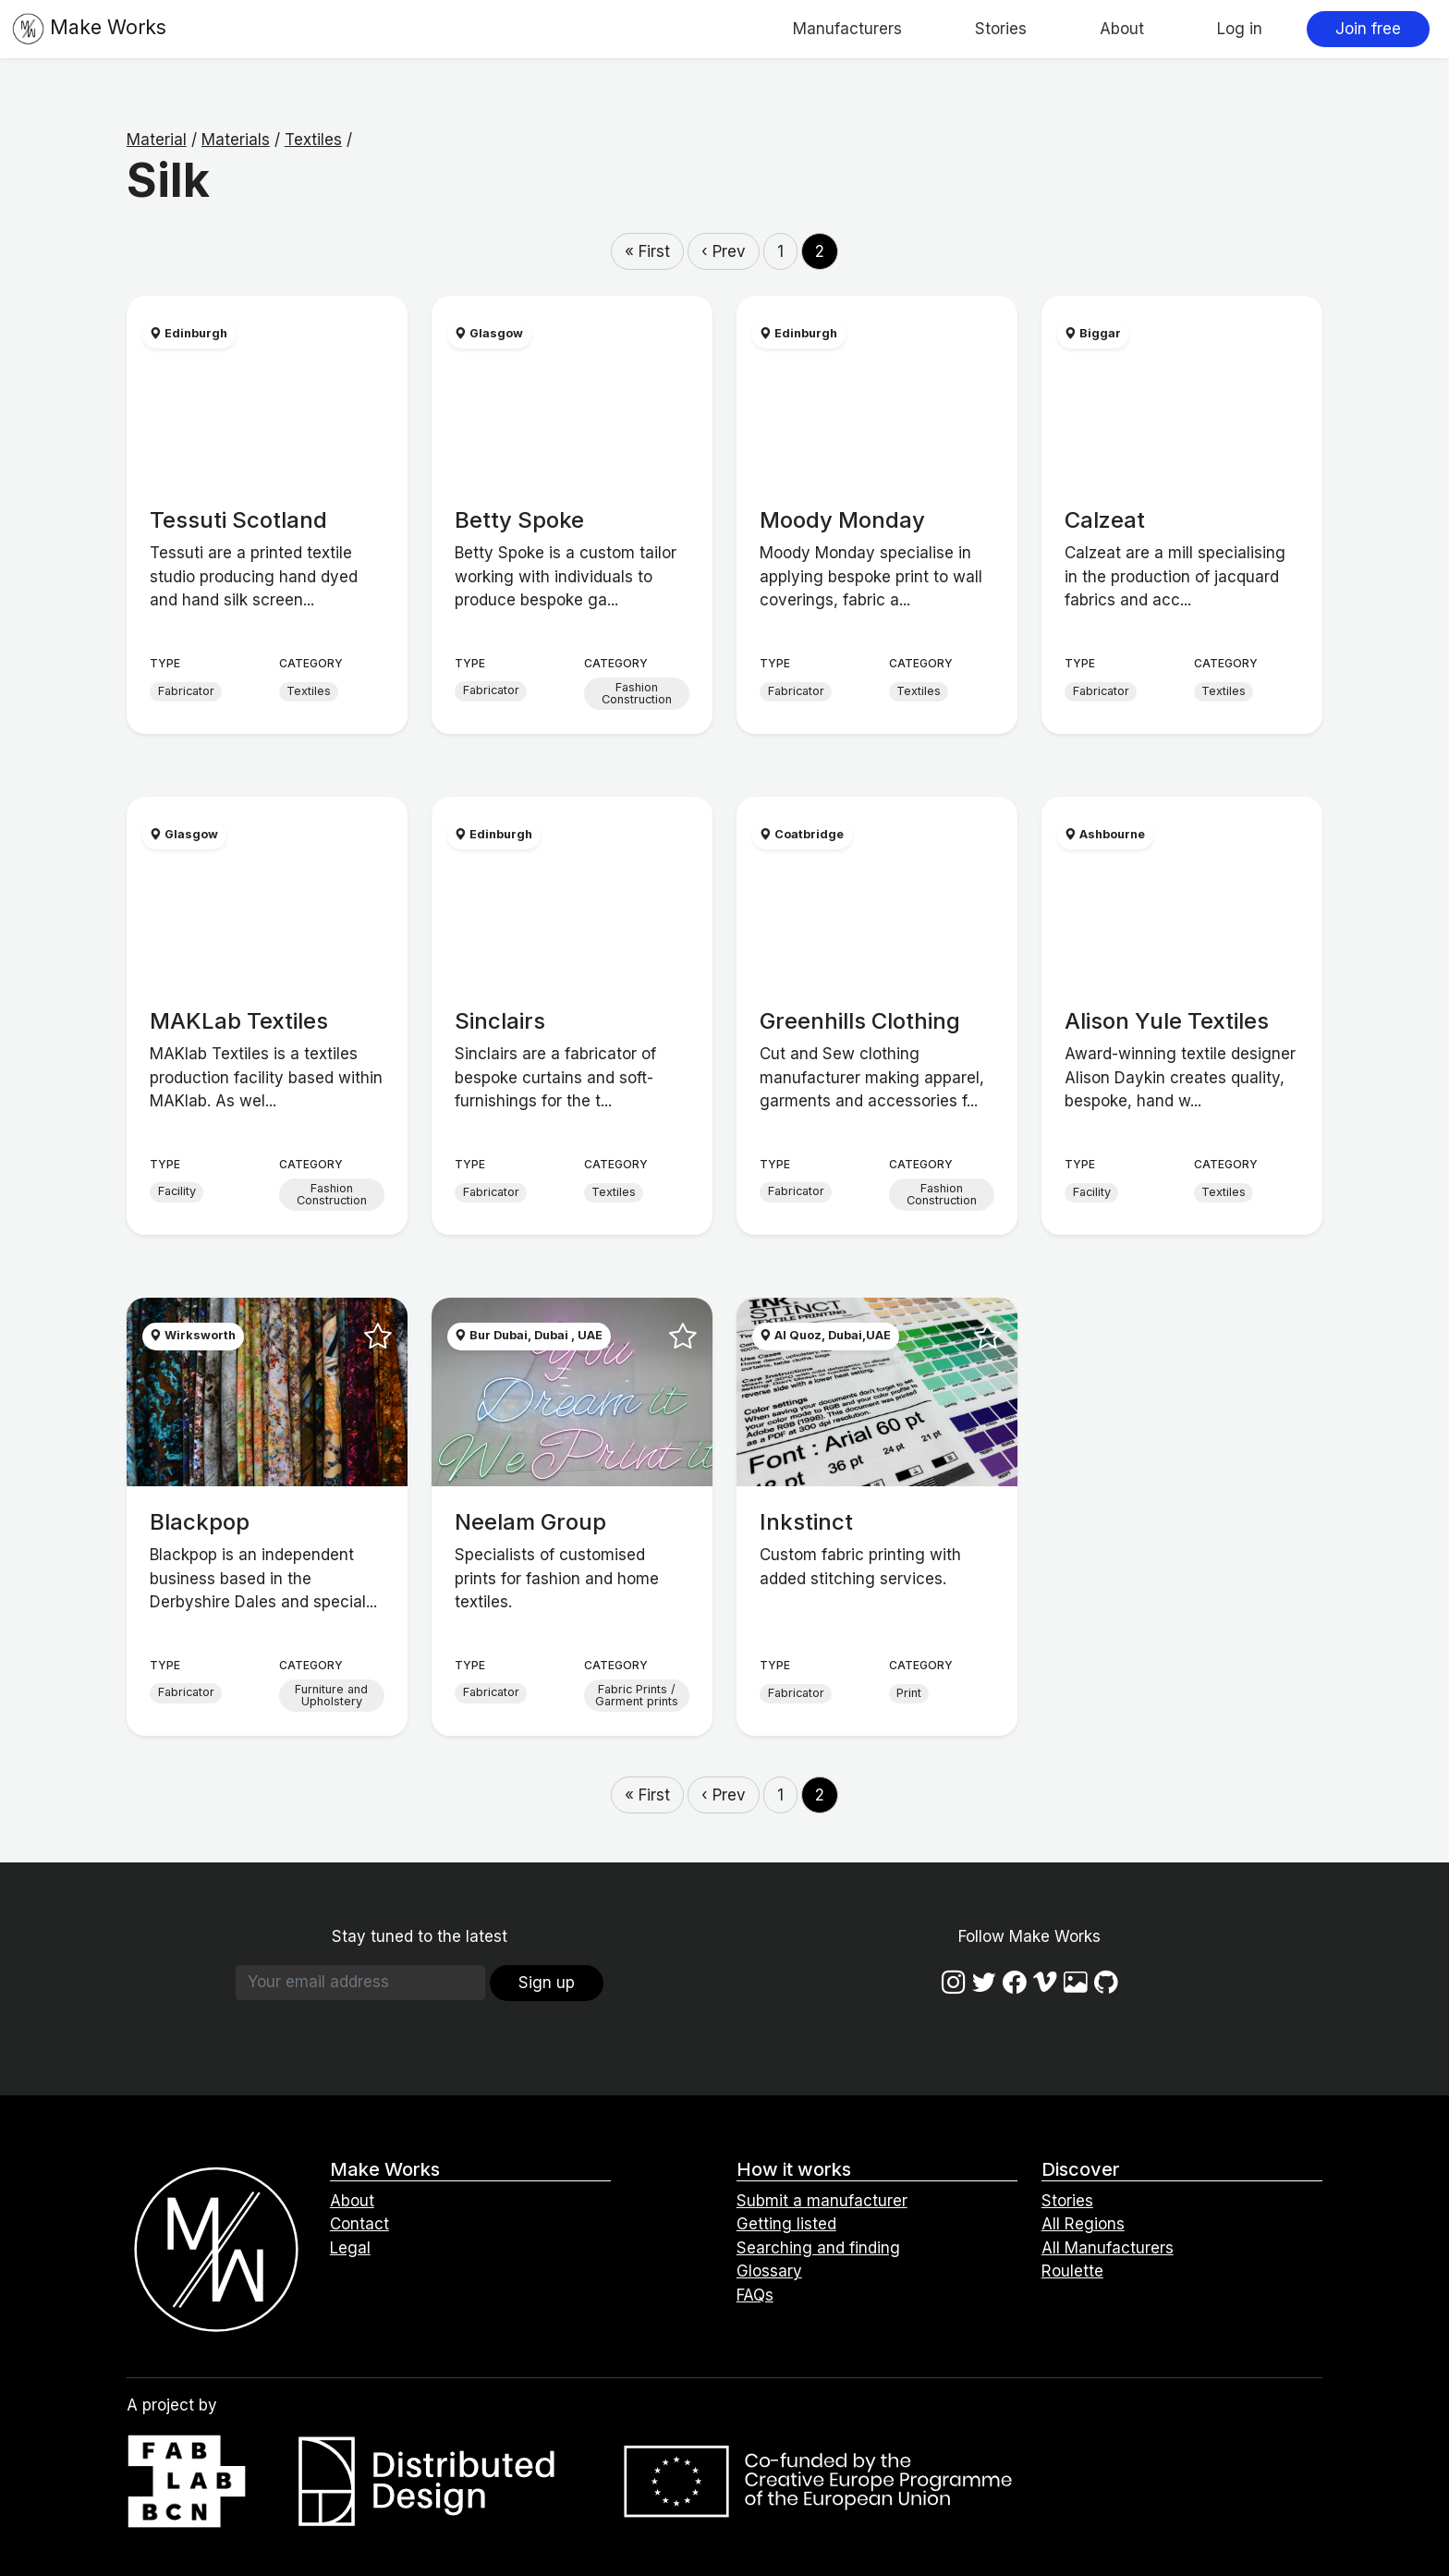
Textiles (313, 139)
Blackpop (200, 1521)
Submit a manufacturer (822, 2200)
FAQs (755, 2295)
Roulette (1072, 2271)
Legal (350, 2248)
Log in (1239, 28)
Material (157, 139)
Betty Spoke (519, 520)
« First (647, 251)
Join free (1368, 28)
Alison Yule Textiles (1167, 1020)
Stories (1001, 28)
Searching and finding (818, 2248)
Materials (235, 139)
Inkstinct (806, 1521)
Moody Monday (842, 520)
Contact (359, 2224)
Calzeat (1105, 520)
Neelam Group (530, 1521)
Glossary (769, 2271)
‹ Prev (723, 251)
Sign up (546, 1982)
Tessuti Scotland (238, 520)
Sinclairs (500, 1020)
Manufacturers (847, 28)
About (1122, 28)
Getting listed (786, 2224)
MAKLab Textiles (239, 1020)
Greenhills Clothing (860, 1020)
